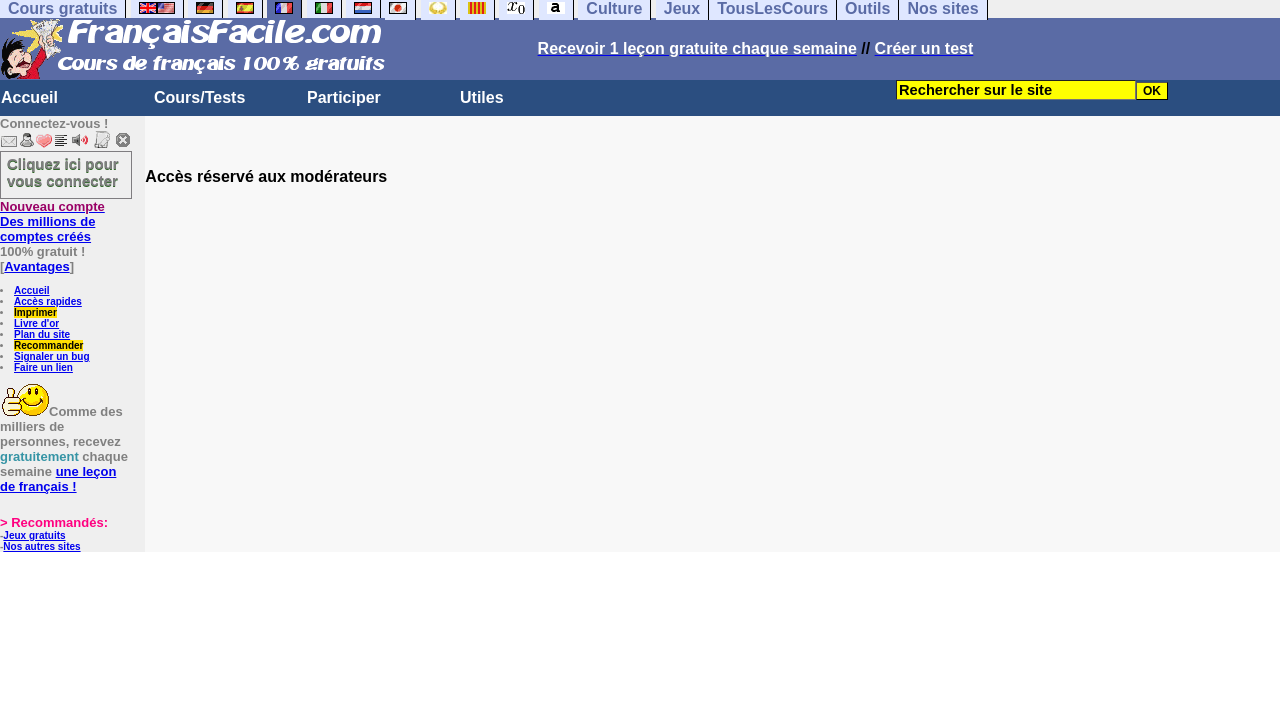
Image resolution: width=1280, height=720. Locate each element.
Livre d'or (36, 323)
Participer (344, 97)
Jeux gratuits (34, 535)
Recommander (48, 345)
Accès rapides (48, 301)
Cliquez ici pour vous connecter (63, 172)
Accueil (29, 97)
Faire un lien (43, 367)
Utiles (482, 97)
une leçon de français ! (58, 479)
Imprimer (35, 312)
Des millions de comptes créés (52, 221)
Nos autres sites (41, 546)
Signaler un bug (52, 356)
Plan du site (42, 334)
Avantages (36, 266)
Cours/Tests (199, 97)
